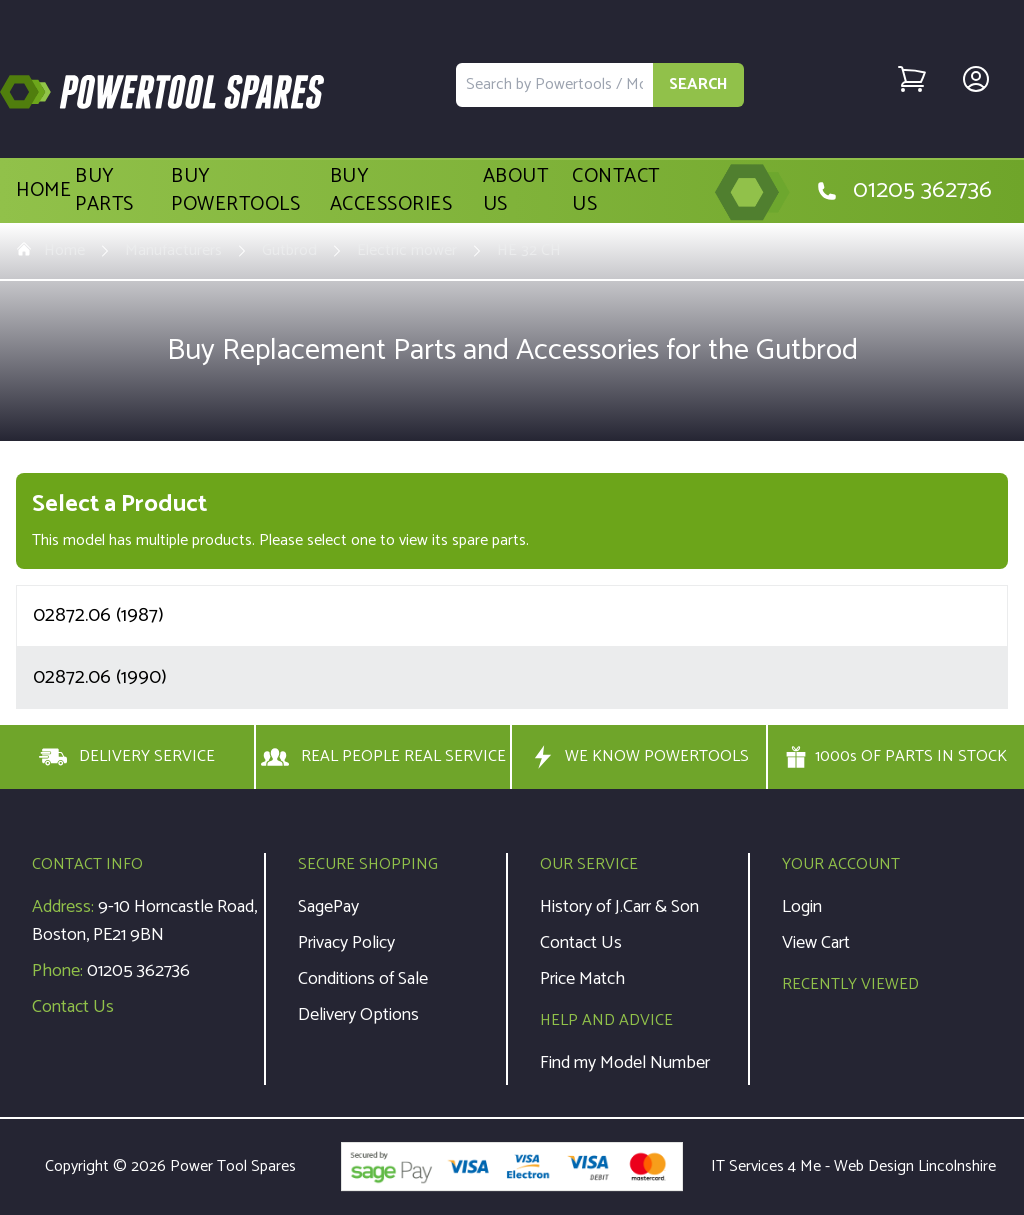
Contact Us (616, 191)
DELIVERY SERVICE (127, 757)
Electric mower (407, 251)
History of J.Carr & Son (619, 907)
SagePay (328, 907)
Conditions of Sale (363, 979)
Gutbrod (289, 251)
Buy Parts (104, 191)
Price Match (582, 979)
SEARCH (698, 84)
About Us (516, 191)
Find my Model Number (625, 1063)
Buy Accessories (391, 191)
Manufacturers (173, 251)
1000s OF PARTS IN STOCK (896, 757)
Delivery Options (358, 1015)
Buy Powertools (235, 191)
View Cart (816, 943)
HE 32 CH (529, 251)
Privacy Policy (346, 943)
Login (802, 907)
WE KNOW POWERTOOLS (639, 757)
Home (43, 191)
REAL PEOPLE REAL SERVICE (383, 757)
